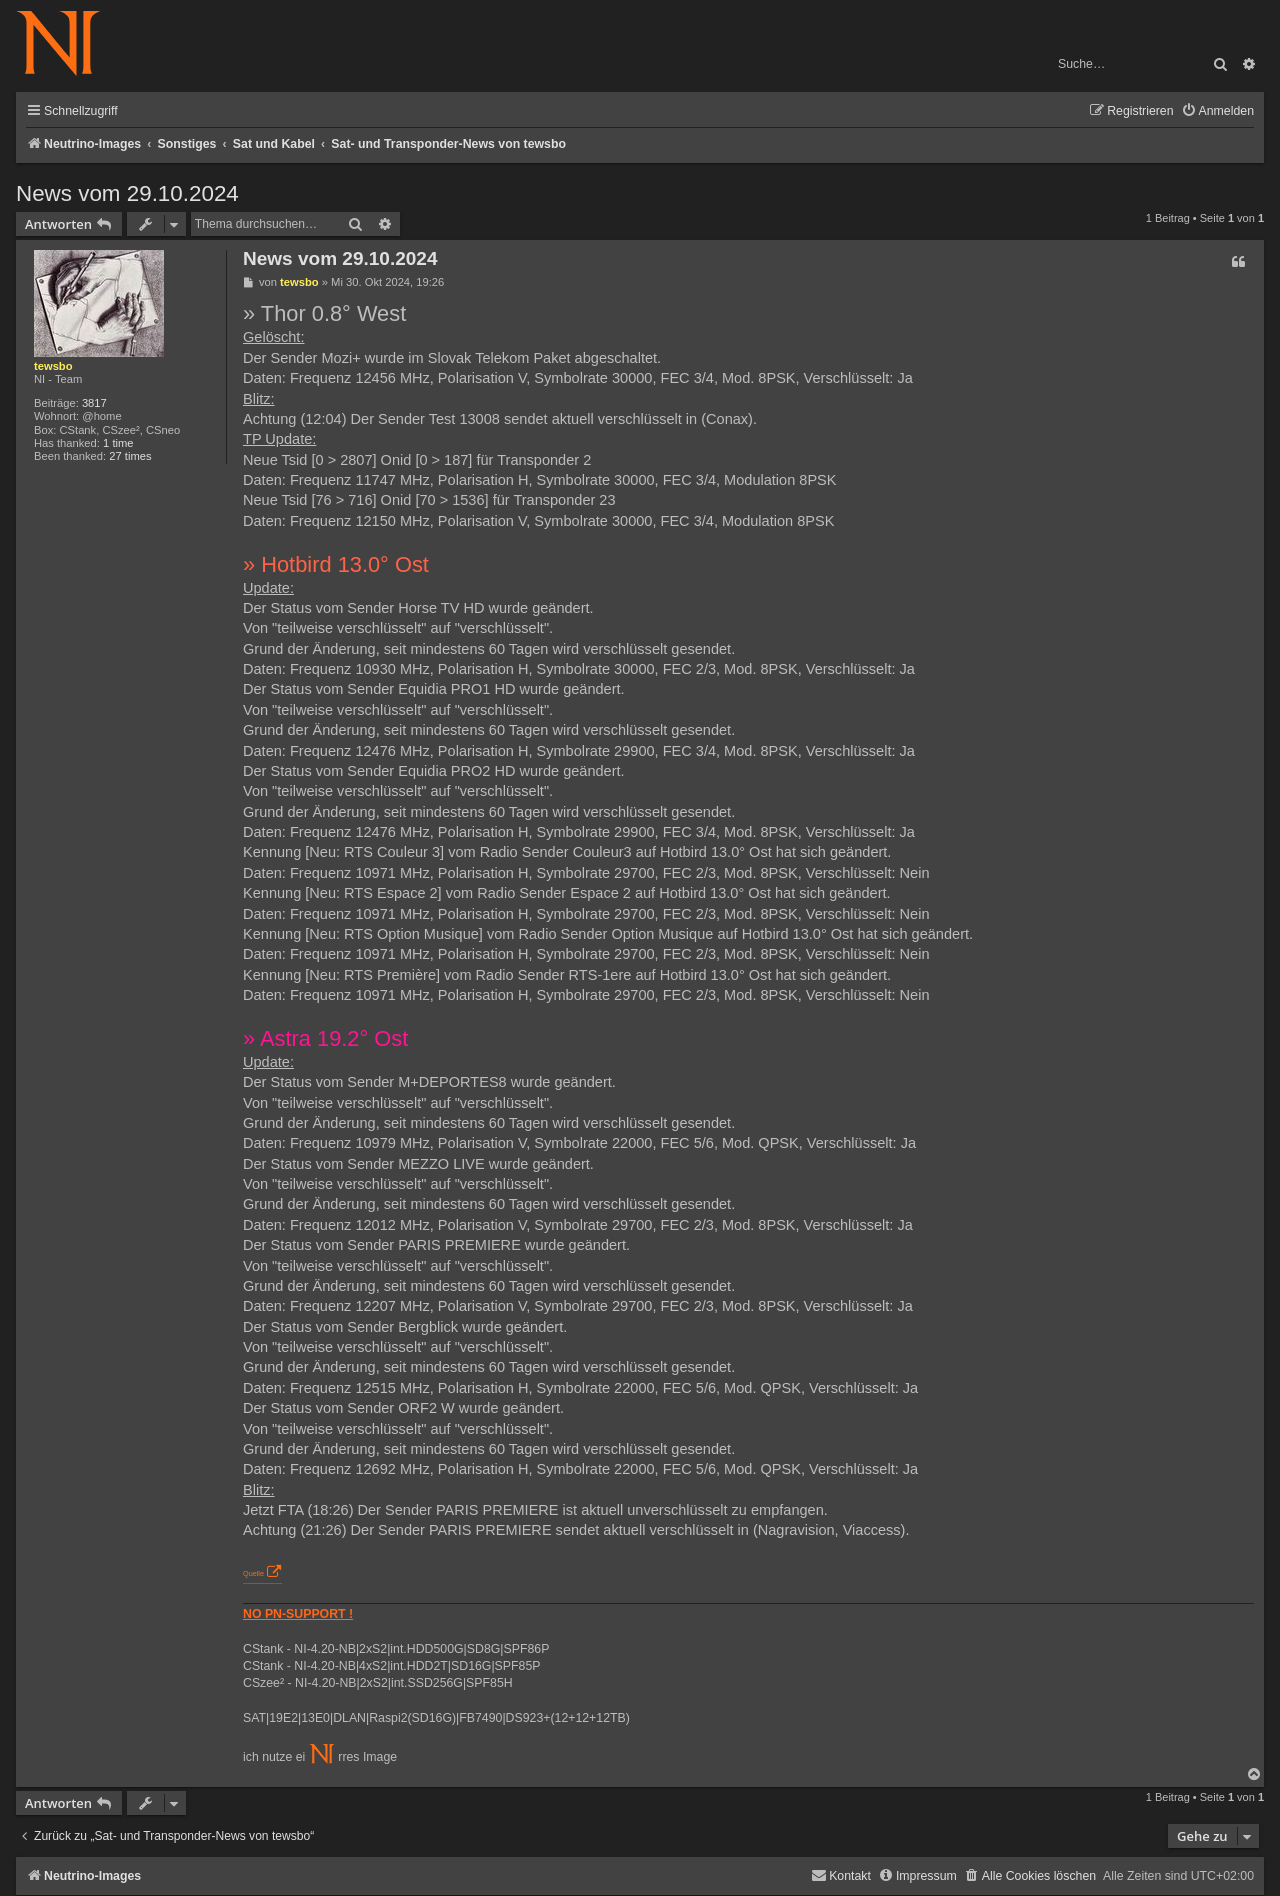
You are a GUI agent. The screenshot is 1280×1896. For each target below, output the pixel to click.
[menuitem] (1217, 111)
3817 (94, 403)
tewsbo (53, 366)
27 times (130, 456)
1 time (118, 443)
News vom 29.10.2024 (127, 193)
